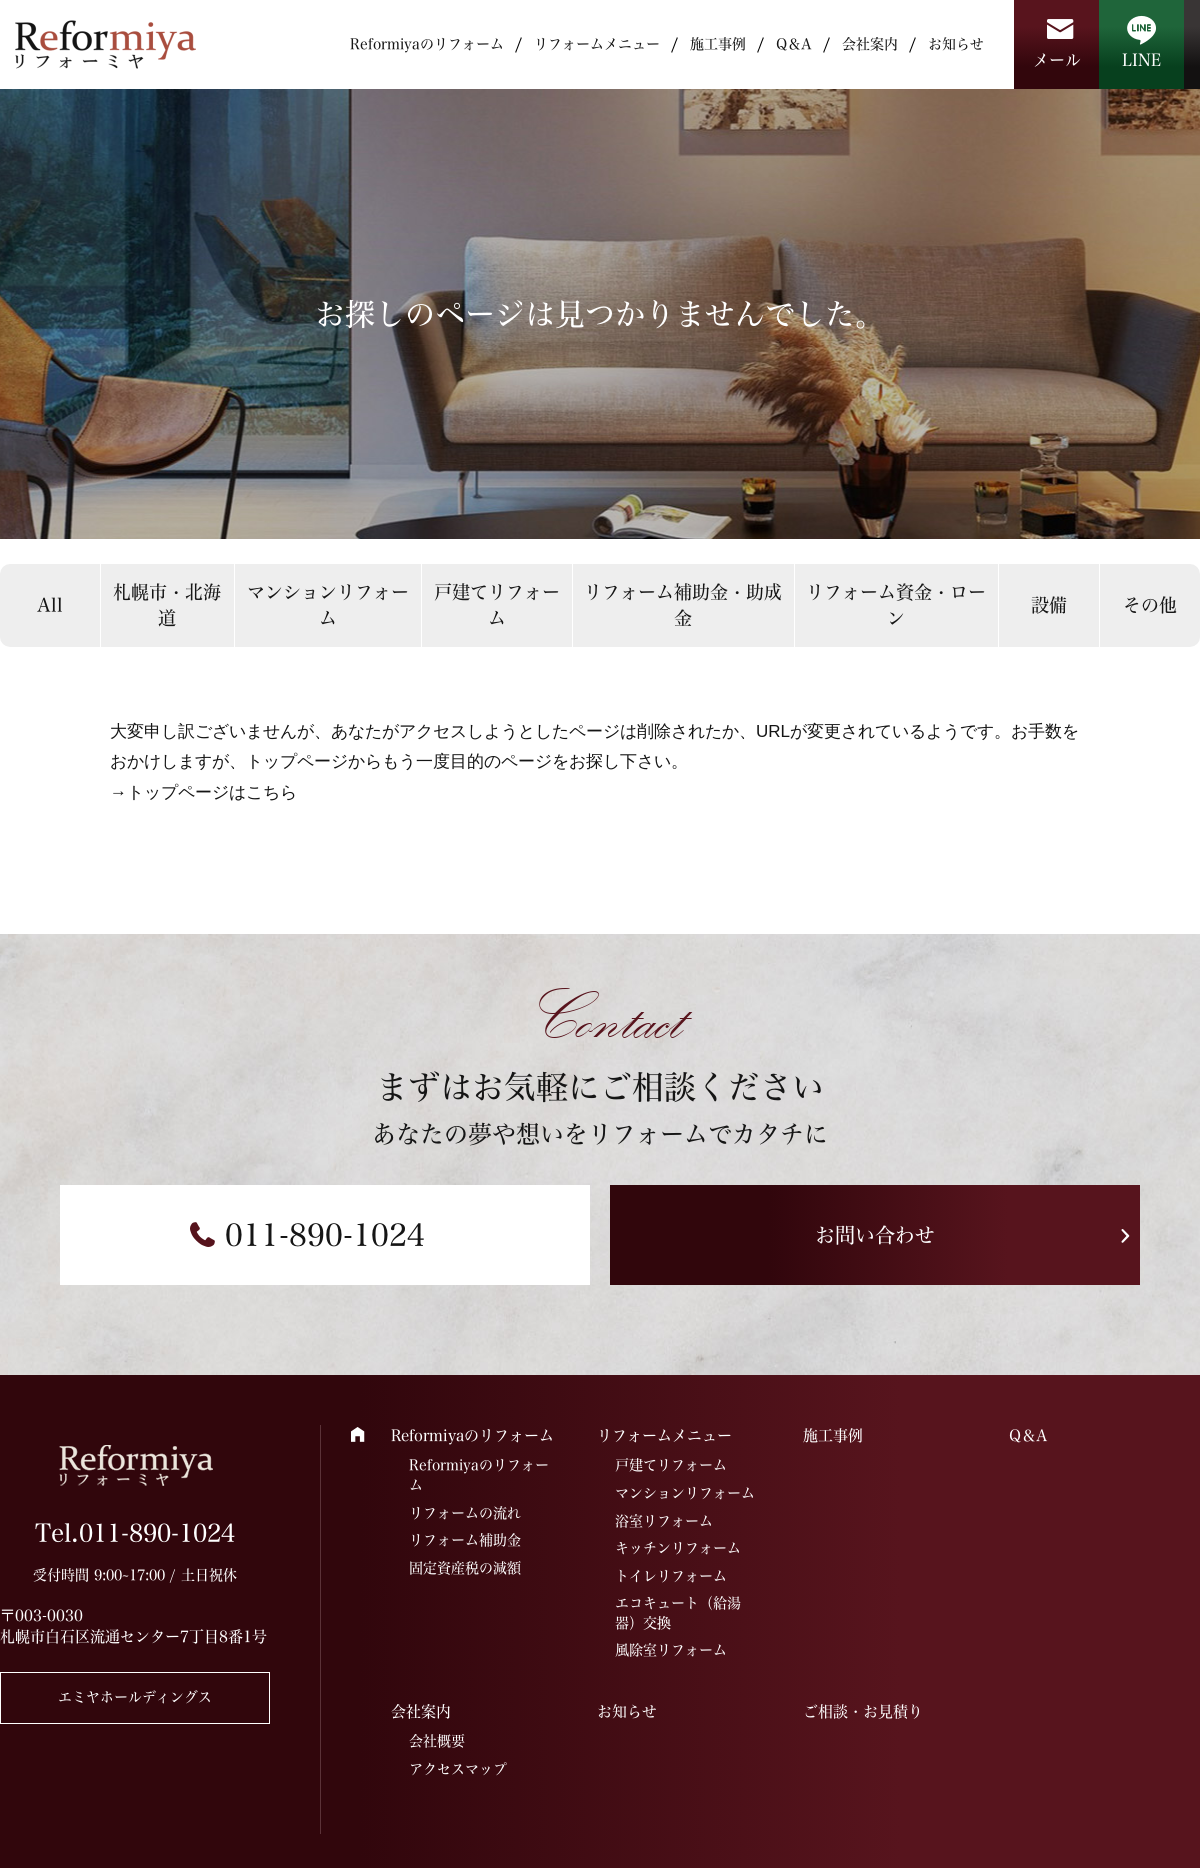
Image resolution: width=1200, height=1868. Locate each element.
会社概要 (437, 1741)
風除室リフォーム (671, 1650)
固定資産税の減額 (465, 1568)
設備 (1049, 605)
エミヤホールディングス (135, 1697)
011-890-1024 (325, 1235)
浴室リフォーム (664, 1521)
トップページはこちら (212, 792)
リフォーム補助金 (465, 1540)
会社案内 (870, 44)
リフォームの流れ (465, 1513)
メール (1057, 60)
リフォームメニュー (597, 44)
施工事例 (718, 44)
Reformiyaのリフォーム (427, 44)
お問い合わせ (875, 1235)
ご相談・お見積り (863, 1711)
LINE (1141, 60)
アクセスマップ (458, 1769)
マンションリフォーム (328, 604)
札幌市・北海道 (167, 604)
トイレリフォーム (671, 1576)
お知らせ (956, 44)
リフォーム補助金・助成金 (683, 604)
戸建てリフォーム (497, 604)
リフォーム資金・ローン (896, 604)
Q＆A (794, 44)
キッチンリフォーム (678, 1548)
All (50, 605)
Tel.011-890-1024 (135, 1533)
